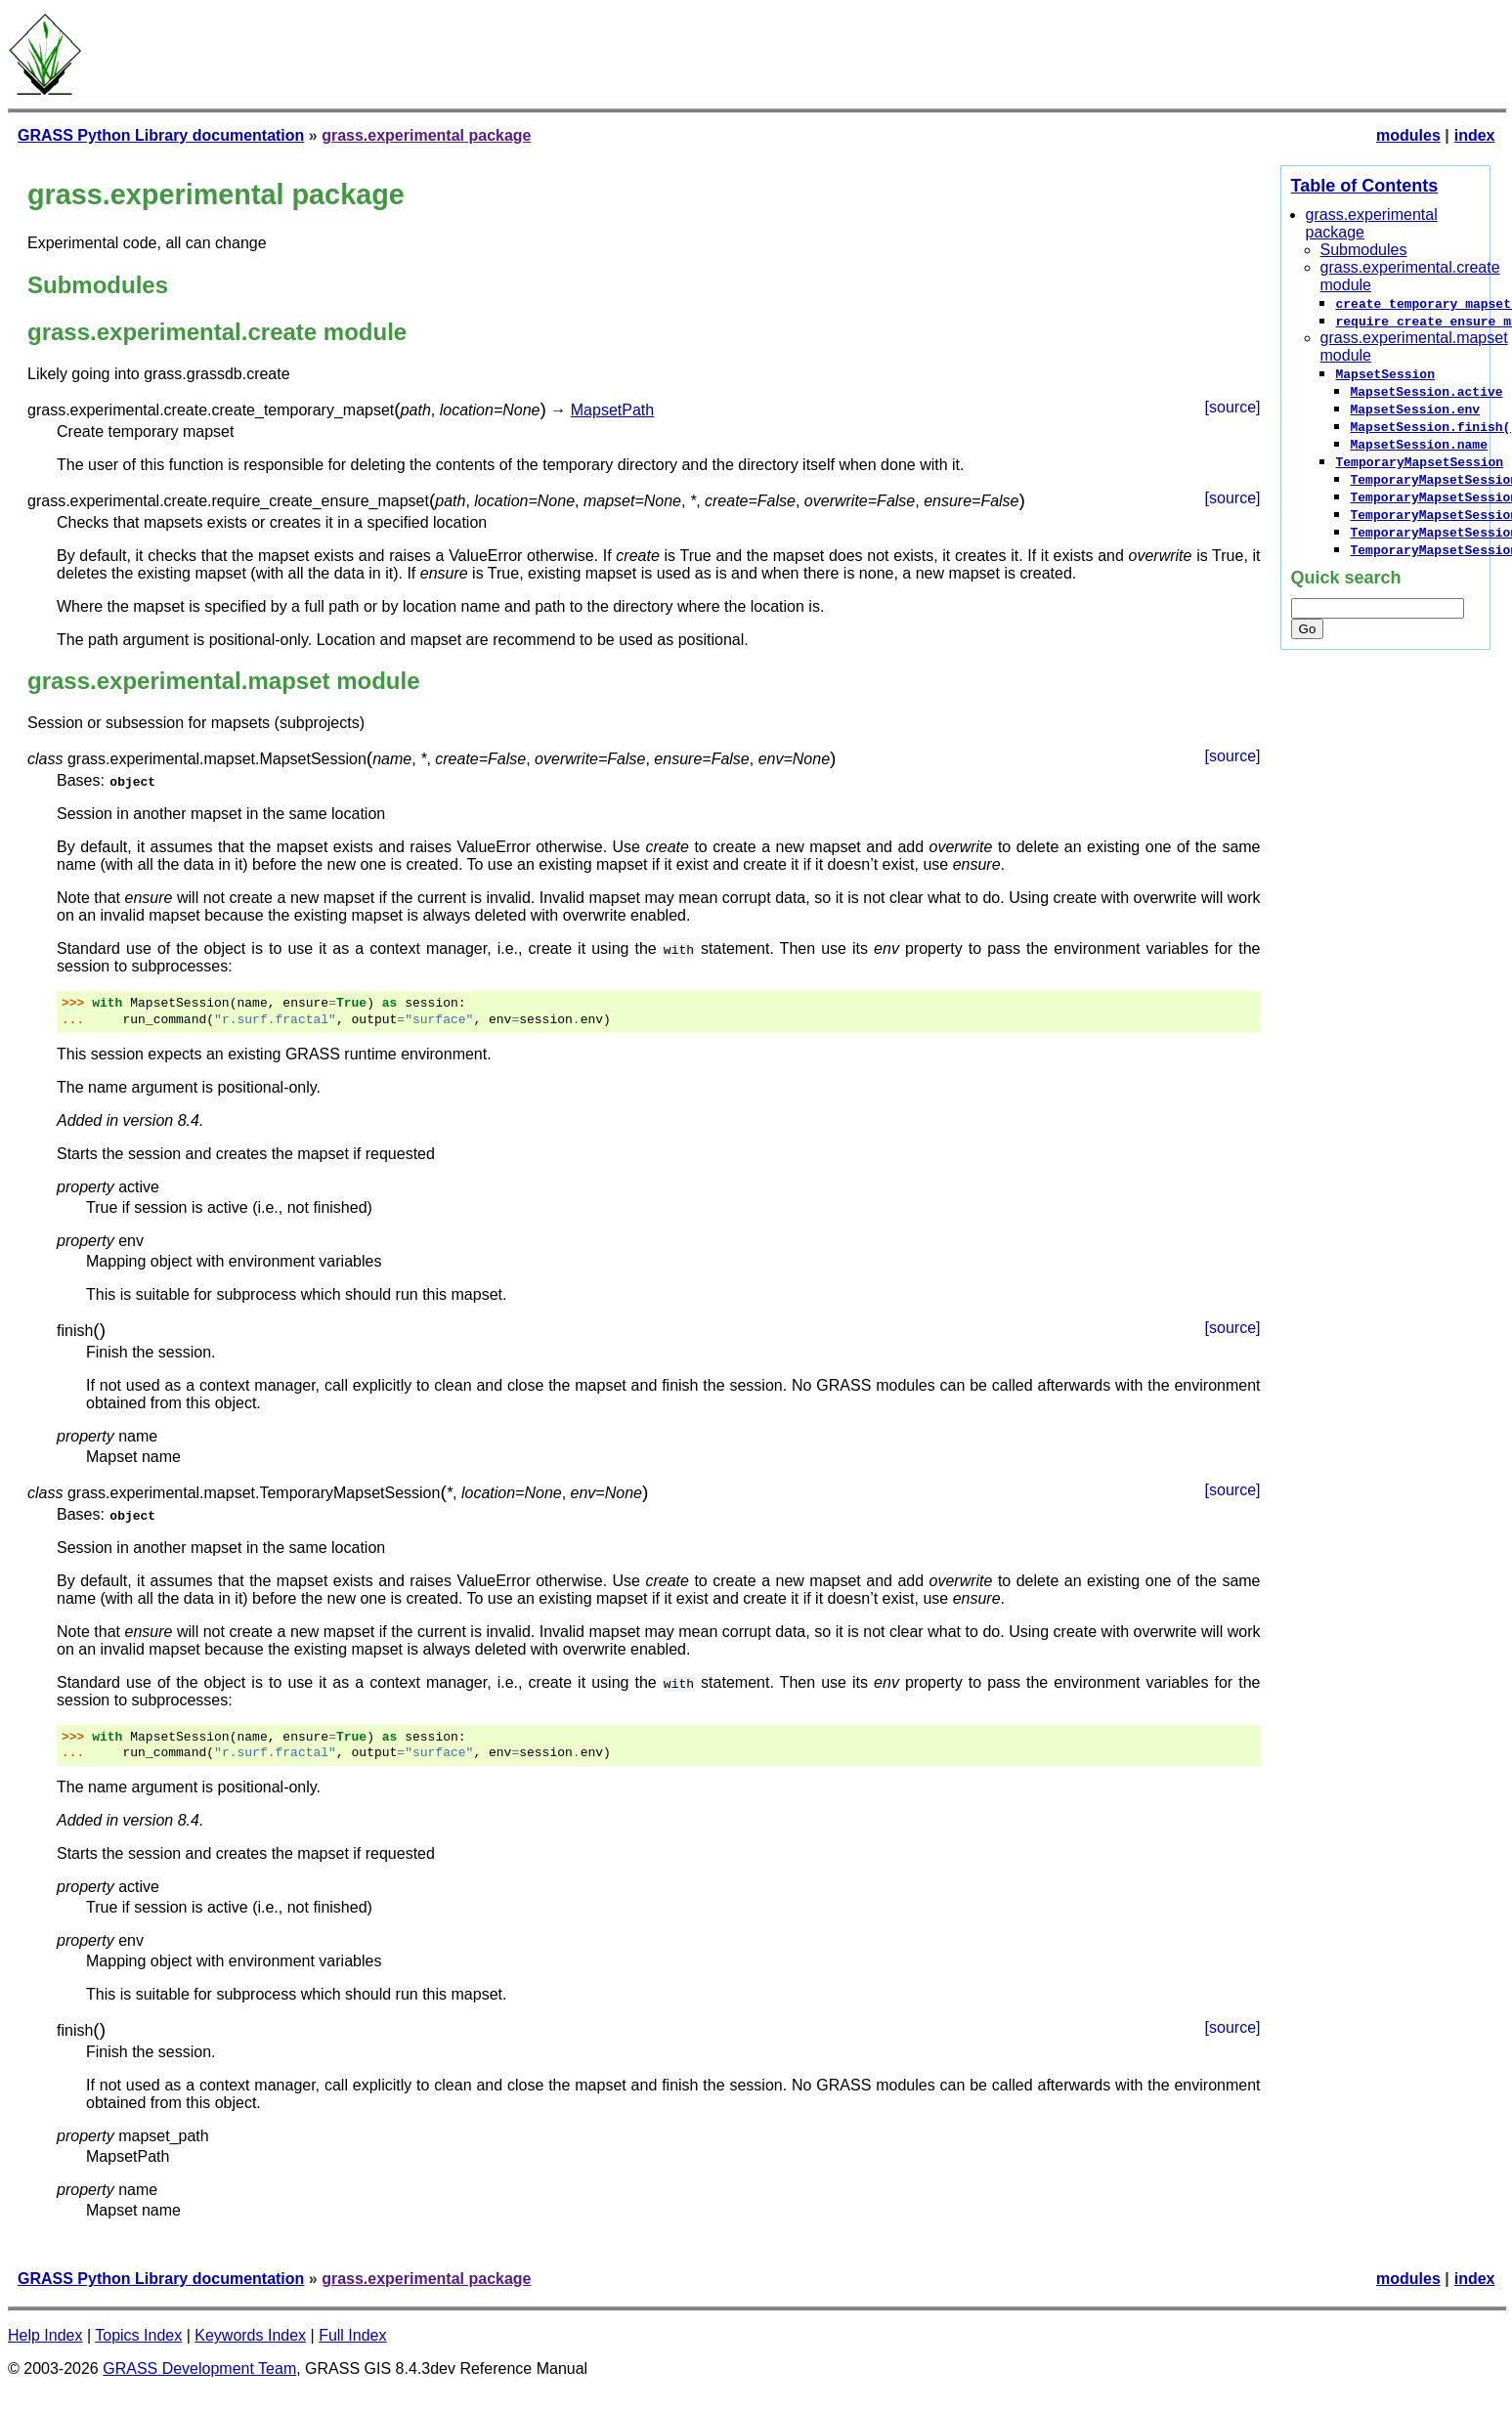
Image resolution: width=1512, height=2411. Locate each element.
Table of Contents (1365, 185)
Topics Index (138, 2335)
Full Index (352, 2335)
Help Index (45, 2335)
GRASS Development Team (199, 2368)
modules (1408, 135)
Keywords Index (250, 2335)
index (1474, 135)
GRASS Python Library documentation (161, 135)
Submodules (1363, 249)
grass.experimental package (426, 135)
